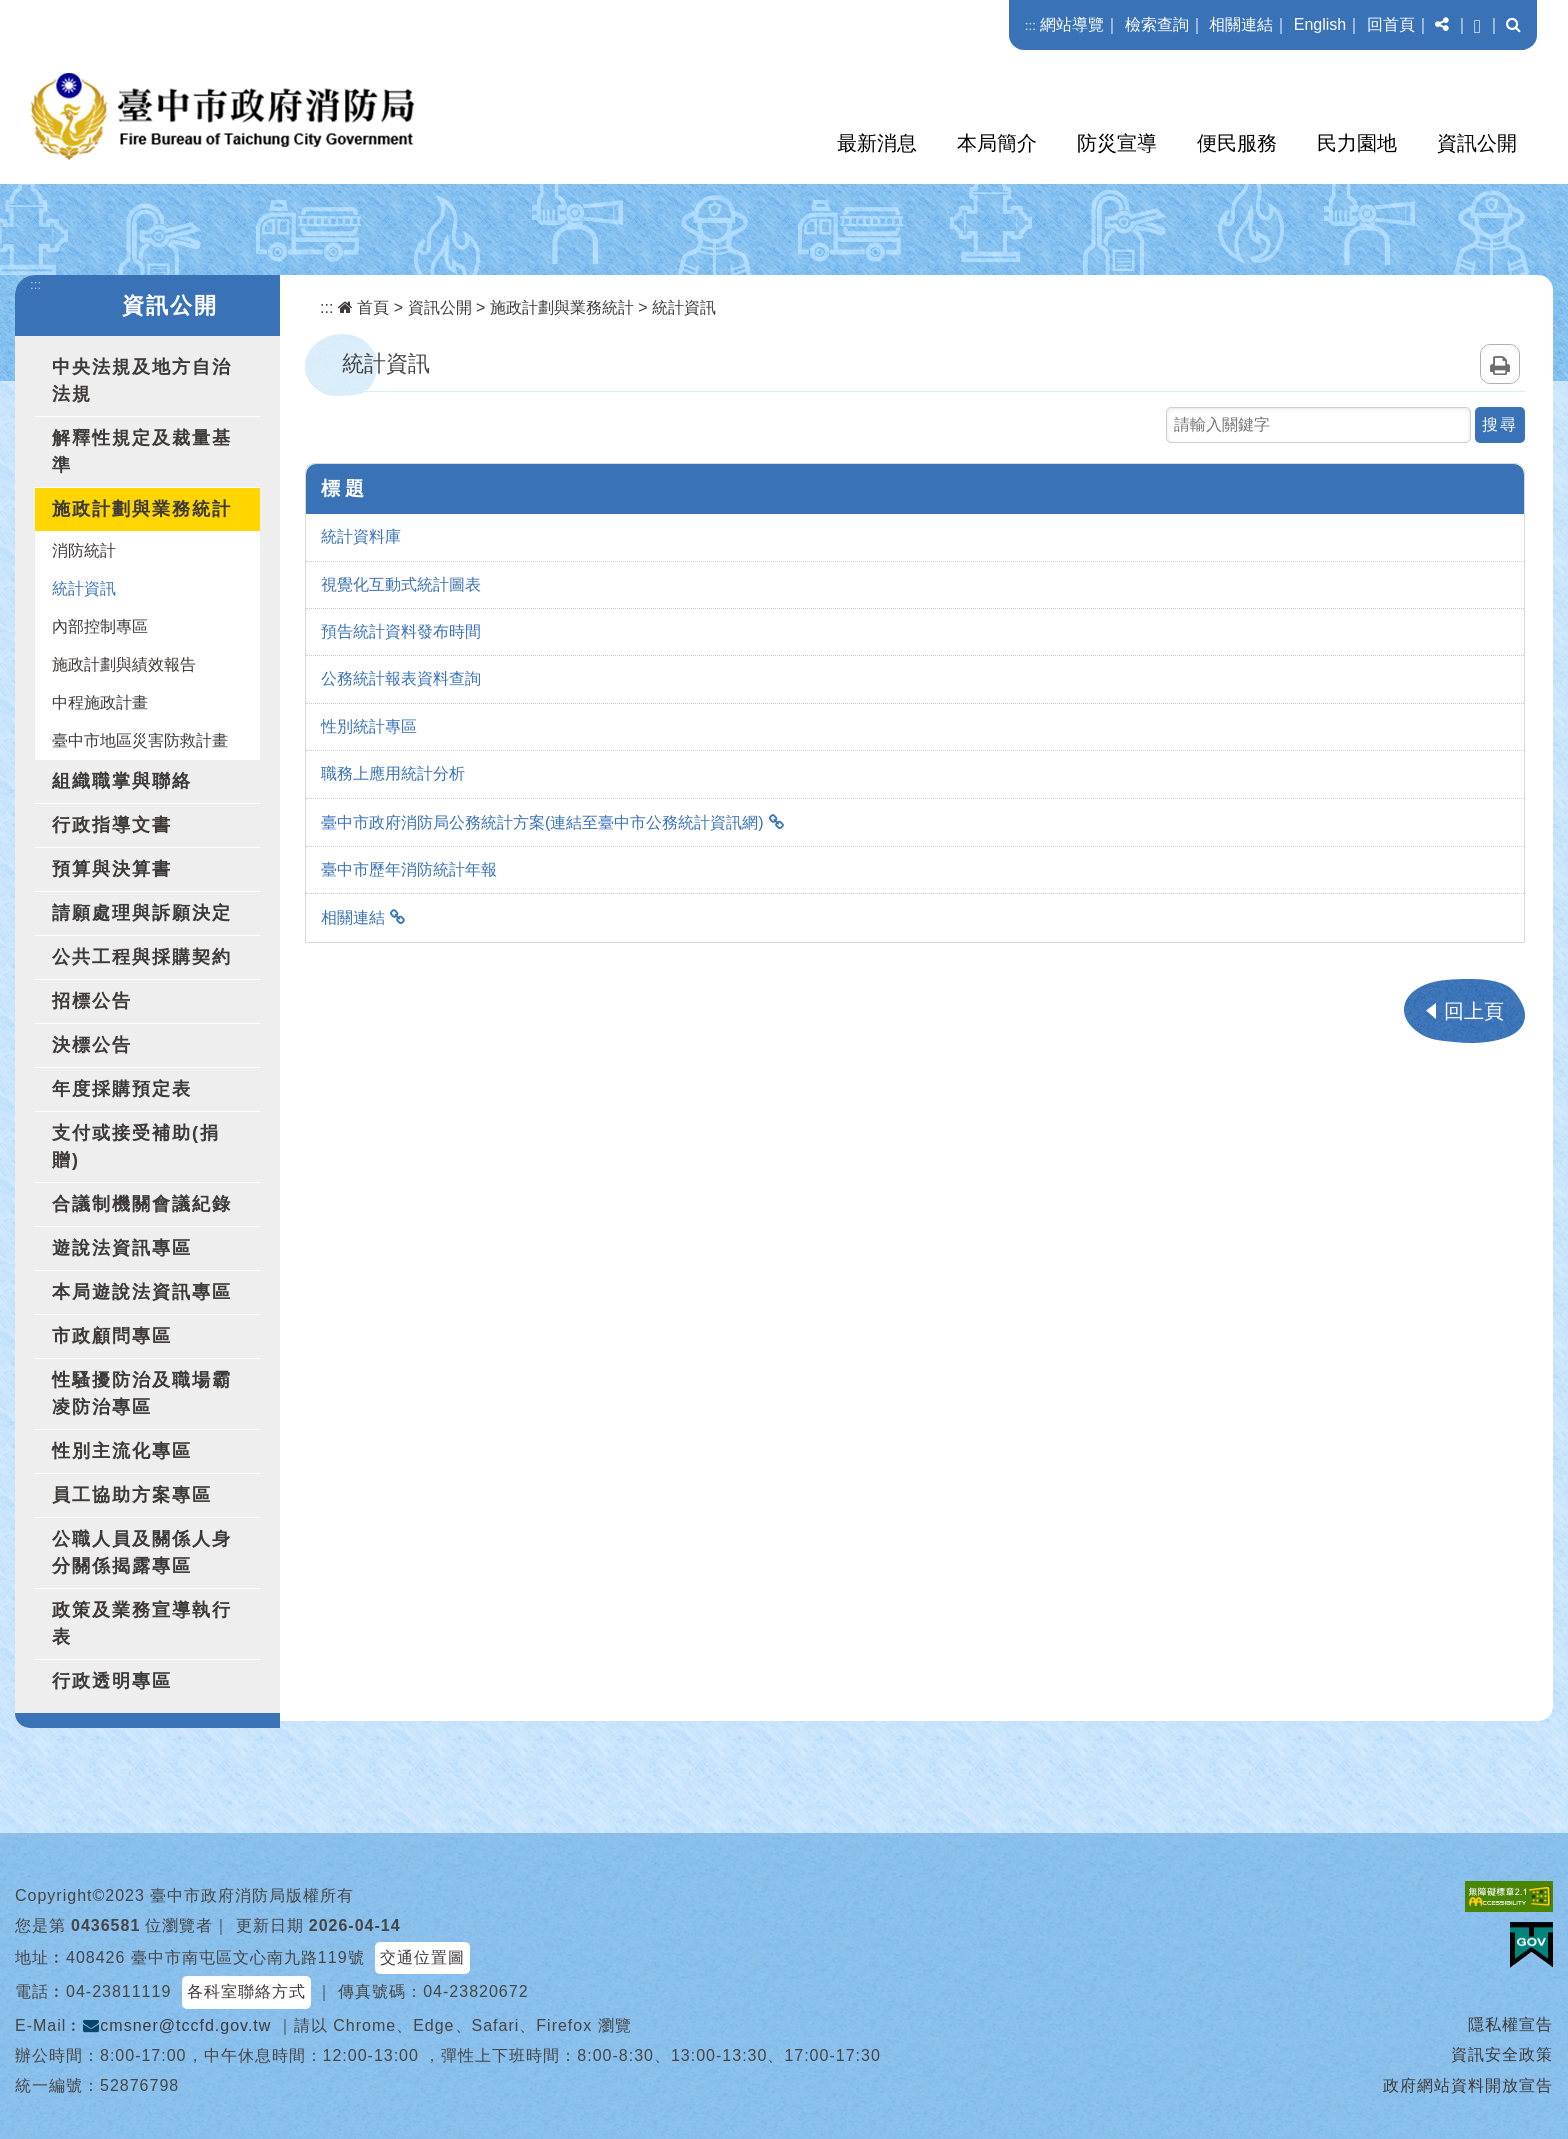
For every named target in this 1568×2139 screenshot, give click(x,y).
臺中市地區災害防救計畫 (140, 740)
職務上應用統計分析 (393, 773)
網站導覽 (1072, 24)
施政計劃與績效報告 (124, 664)
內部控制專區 (100, 626)
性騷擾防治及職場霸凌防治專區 (142, 1393)
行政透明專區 (112, 1681)
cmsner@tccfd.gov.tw (177, 2025)
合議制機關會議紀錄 (142, 1204)
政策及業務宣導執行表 (142, 1623)
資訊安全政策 (1502, 2054)
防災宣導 (1117, 143)
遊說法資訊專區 (122, 1248)
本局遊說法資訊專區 (142, 1292)
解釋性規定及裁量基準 (142, 451)
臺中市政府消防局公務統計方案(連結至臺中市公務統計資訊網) (542, 822)
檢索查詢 (1157, 24)
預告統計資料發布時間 (401, 631)
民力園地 (1357, 143)
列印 (1500, 364)
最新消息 (877, 143)
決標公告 (92, 1045)
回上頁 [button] (1474, 1011)
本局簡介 (997, 143)
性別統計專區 (369, 726)
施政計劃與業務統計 (562, 307)
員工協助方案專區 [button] (132, 1495)
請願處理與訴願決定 (142, 913)
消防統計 (84, 550)
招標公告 (92, 1001)
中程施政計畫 (100, 702)
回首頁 (1391, 24)
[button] (1442, 25)
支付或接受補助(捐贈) (136, 1146)
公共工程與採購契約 (142, 957)
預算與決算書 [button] (112, 869)
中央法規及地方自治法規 (142, 380)
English (1320, 24)
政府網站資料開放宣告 (1468, 2085)
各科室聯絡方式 (246, 1991)
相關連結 (1241, 24)
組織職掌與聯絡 (122, 781)
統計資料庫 (361, 536)
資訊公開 (1477, 143)
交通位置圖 (422, 1957)
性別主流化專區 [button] (122, 1451)
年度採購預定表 (122, 1089)
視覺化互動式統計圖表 (401, 584)
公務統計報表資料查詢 (401, 678)
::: (1030, 25)
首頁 (363, 307)
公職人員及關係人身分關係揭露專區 (142, 1552)
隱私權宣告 (1510, 2024)
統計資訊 (84, 588)
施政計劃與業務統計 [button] (142, 509)
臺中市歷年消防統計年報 (409, 869)
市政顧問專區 (112, 1336)
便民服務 (1237, 143)
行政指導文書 (112, 825)
